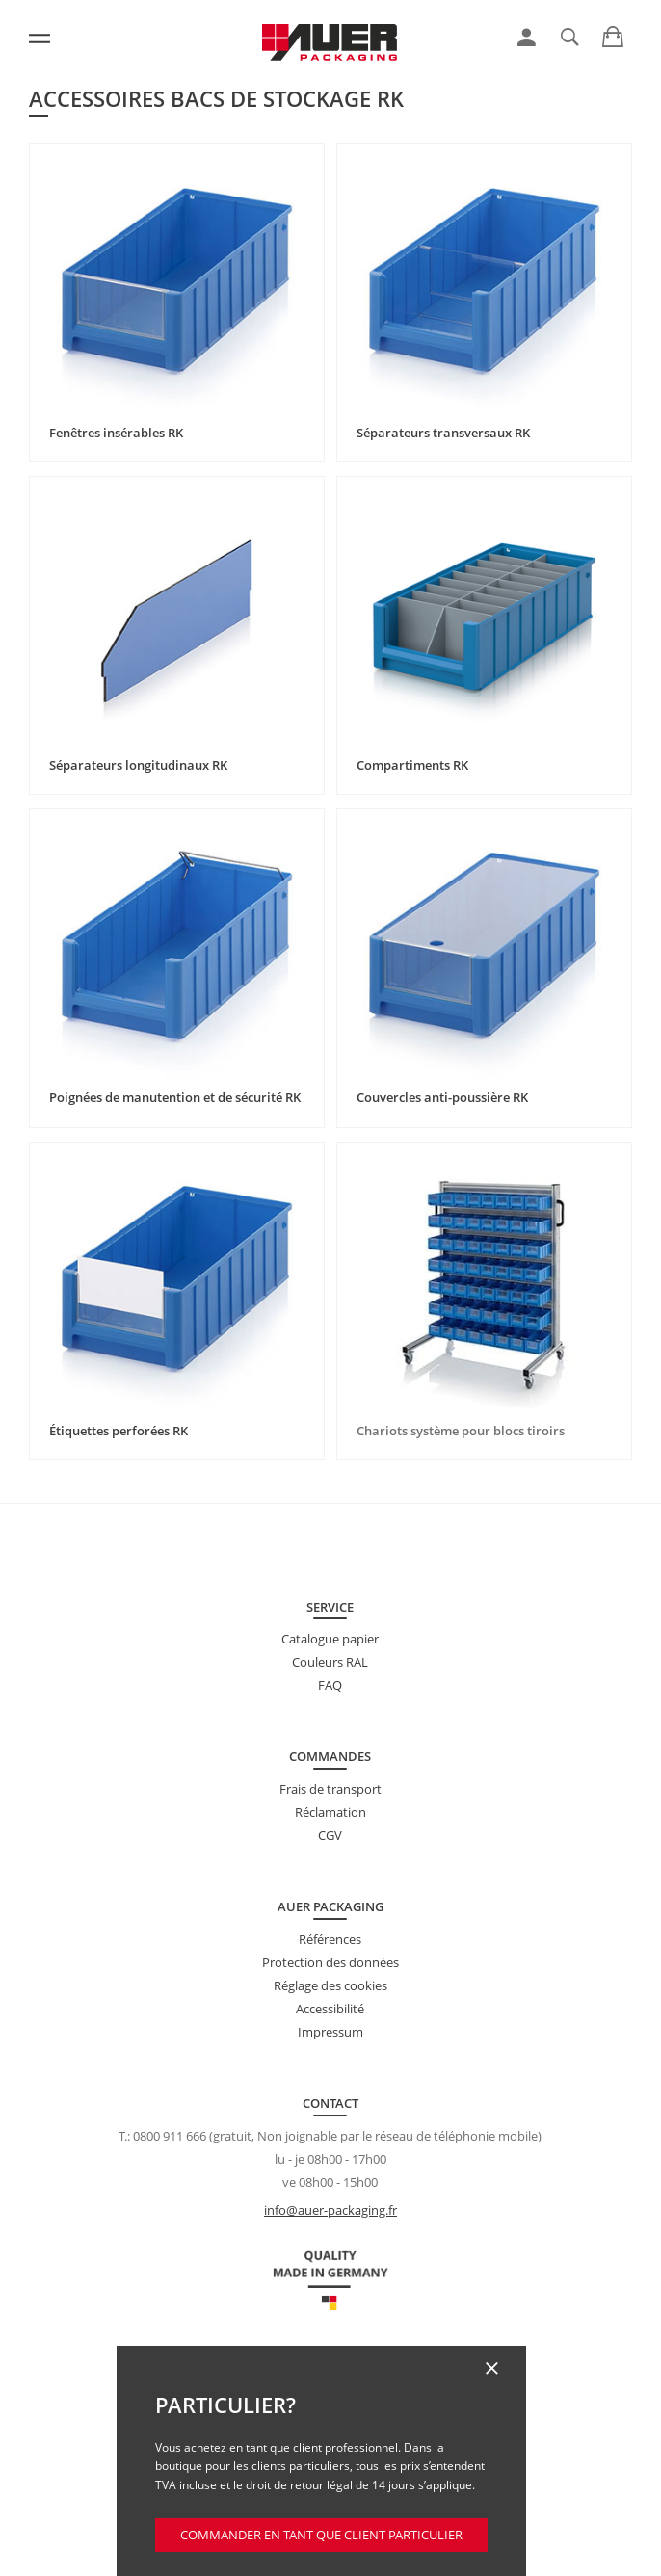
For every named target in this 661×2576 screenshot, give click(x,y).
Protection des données (330, 1962)
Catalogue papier (330, 1638)
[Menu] (39, 38)
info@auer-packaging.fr (330, 2210)
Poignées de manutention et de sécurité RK (175, 1097)
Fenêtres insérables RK (116, 432)
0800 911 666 (169, 2135)
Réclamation (330, 1812)
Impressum (330, 2031)
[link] (526, 37)
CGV (330, 1835)
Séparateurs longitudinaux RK (138, 765)
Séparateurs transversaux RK (443, 432)
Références (330, 1939)
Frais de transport (330, 1789)
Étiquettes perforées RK (118, 1430)
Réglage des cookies (330, 1985)
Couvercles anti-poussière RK (442, 1097)
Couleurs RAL (330, 1661)
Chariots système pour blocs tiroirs (461, 1430)
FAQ (330, 1685)
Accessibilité (330, 2008)
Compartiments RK (412, 765)
